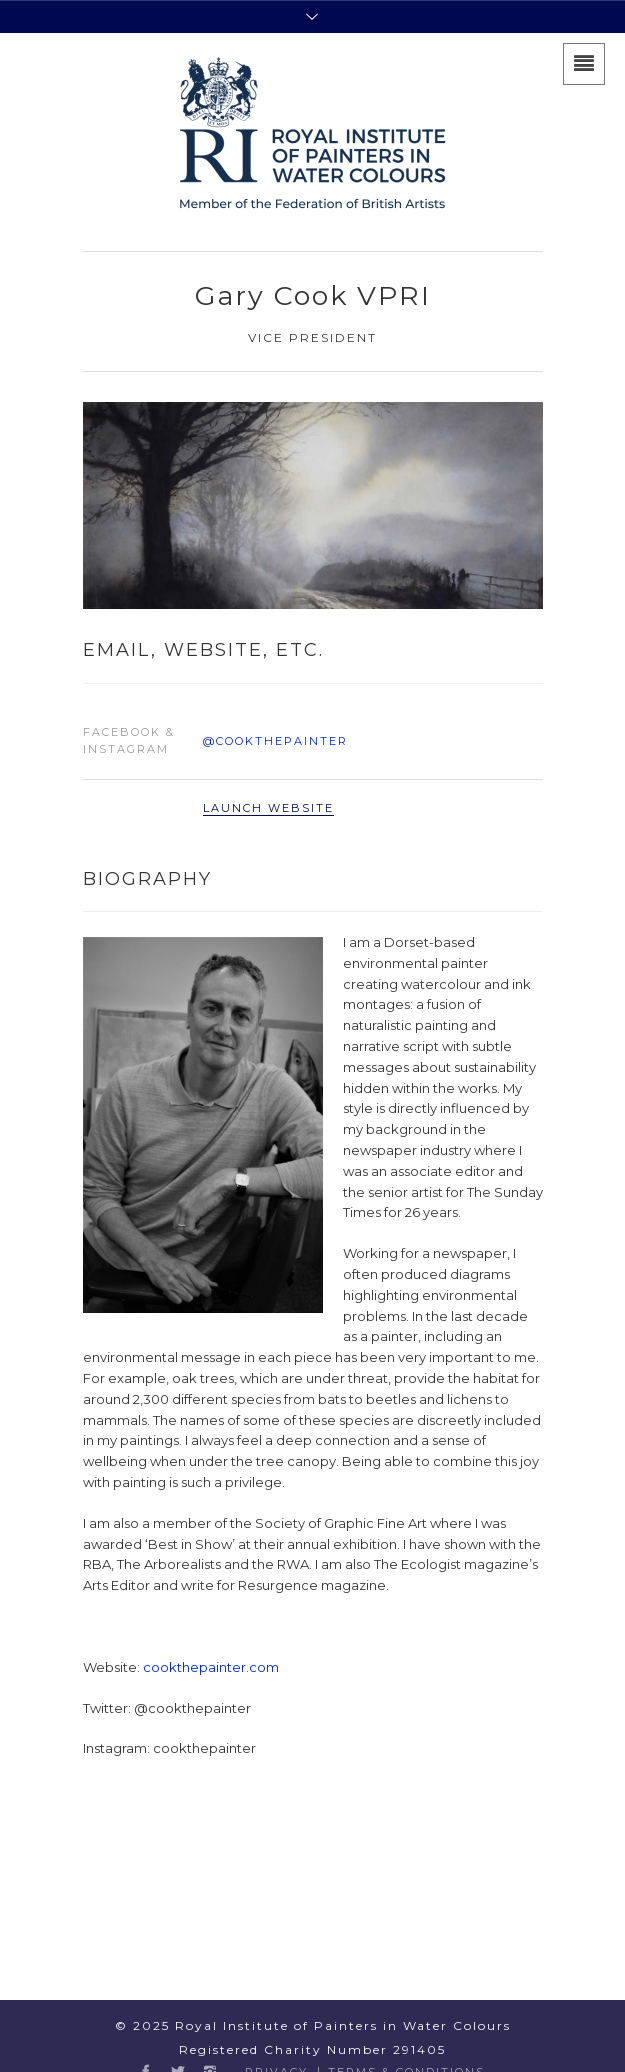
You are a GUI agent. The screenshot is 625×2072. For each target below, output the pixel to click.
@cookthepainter (275, 741)
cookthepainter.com (211, 1667)
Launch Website (268, 808)
